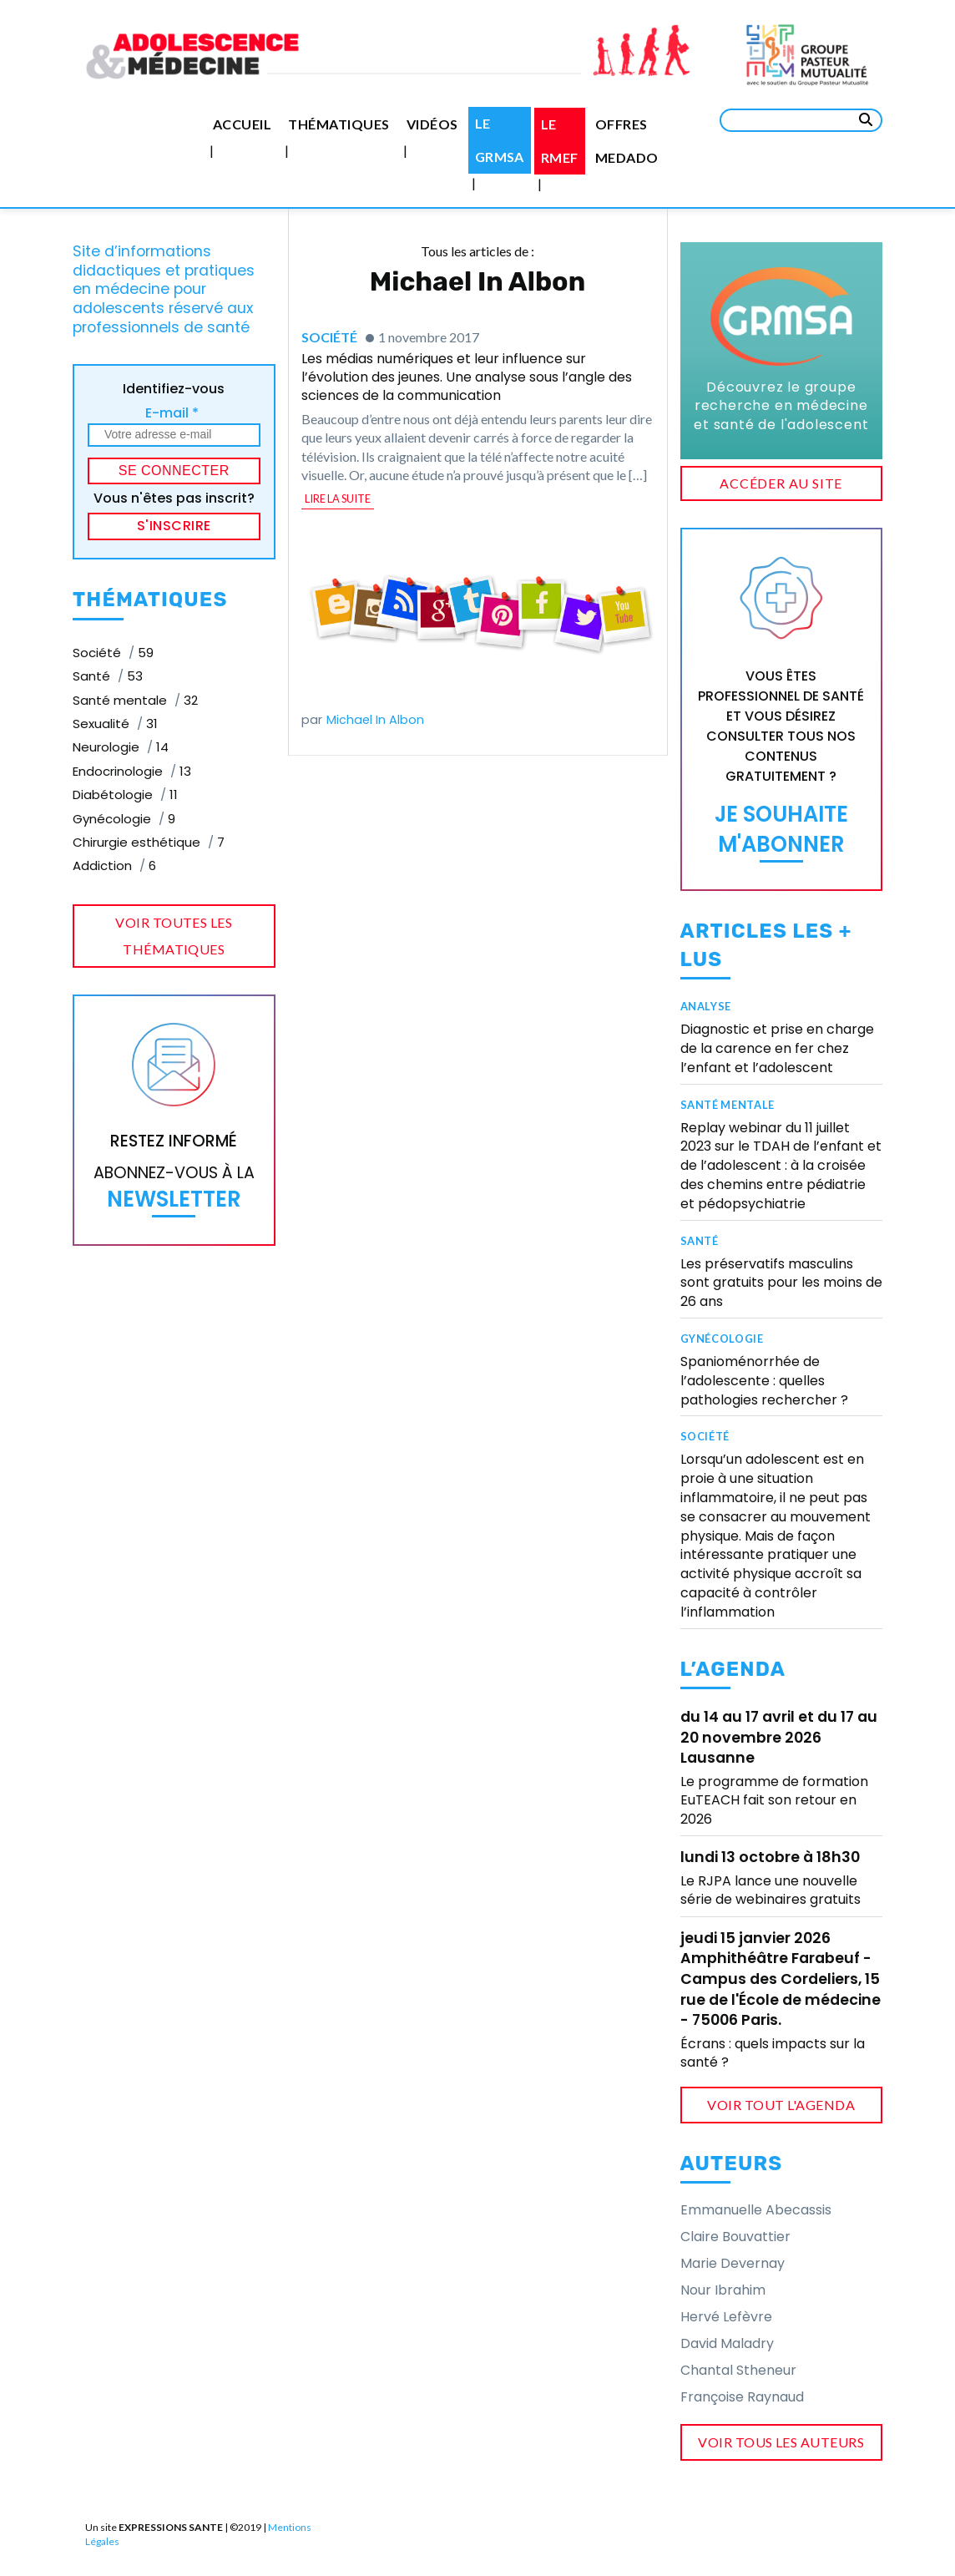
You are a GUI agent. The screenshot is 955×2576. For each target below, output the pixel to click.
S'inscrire (174, 525)
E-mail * (172, 413)
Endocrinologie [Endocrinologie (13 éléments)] (132, 771)
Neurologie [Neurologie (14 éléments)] (121, 747)
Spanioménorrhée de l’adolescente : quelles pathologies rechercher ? (764, 1380)
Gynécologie (722, 1338)
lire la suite (338, 498)
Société (329, 337)
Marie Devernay (732, 2263)
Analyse (705, 1006)
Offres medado (627, 140)
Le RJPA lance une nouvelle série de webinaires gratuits (770, 1890)
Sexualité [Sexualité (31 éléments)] (115, 723)
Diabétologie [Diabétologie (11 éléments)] (125, 794)
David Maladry (727, 2343)
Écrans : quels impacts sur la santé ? (772, 2053)
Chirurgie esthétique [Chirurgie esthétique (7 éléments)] (149, 842)
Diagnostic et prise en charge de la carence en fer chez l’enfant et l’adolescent (777, 1048)
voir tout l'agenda (781, 2105)
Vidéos (432, 124)
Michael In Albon (375, 719)
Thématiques (338, 124)
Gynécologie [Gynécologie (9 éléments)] (124, 818)
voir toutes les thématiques (173, 935)
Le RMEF (560, 140)
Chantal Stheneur (738, 2370)
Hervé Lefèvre (726, 2316)
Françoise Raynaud (742, 2396)
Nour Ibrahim (723, 2290)
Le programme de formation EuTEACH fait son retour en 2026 (774, 1800)
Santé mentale (727, 1104)
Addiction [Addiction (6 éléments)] (114, 865)
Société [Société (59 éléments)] (113, 652)
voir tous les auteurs (781, 2442)
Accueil (242, 124)
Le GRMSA (499, 139)
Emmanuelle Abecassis (755, 2209)
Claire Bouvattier (735, 2236)
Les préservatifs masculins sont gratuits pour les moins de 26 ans (781, 1283)
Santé (699, 1241)
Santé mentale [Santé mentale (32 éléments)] (135, 700)
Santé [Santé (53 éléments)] (108, 676)
